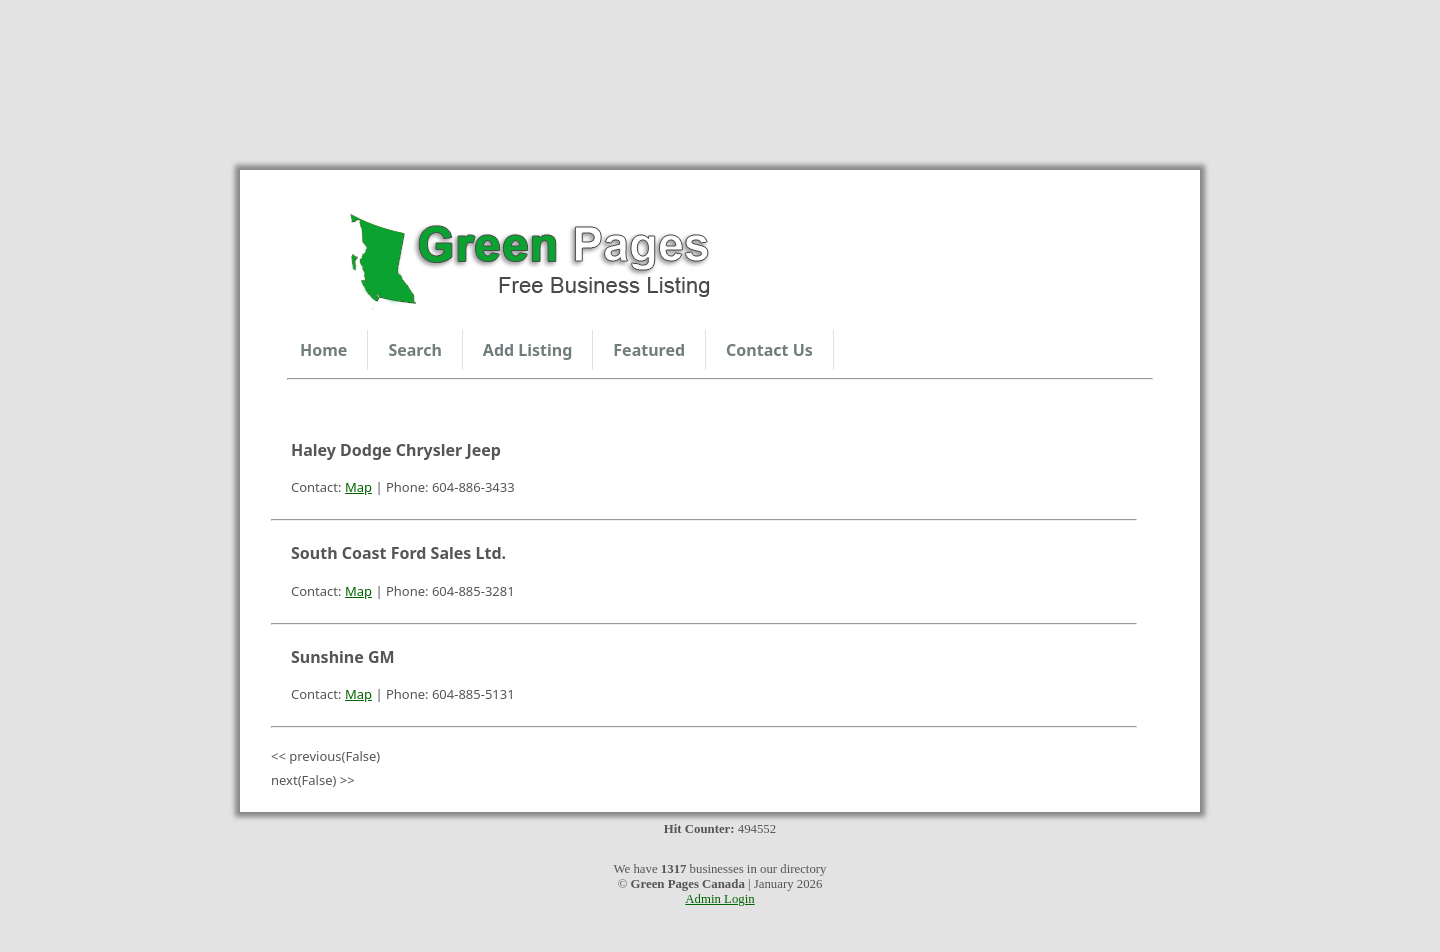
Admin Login (719, 899)
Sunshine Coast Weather (720, 75)
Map (358, 487)
